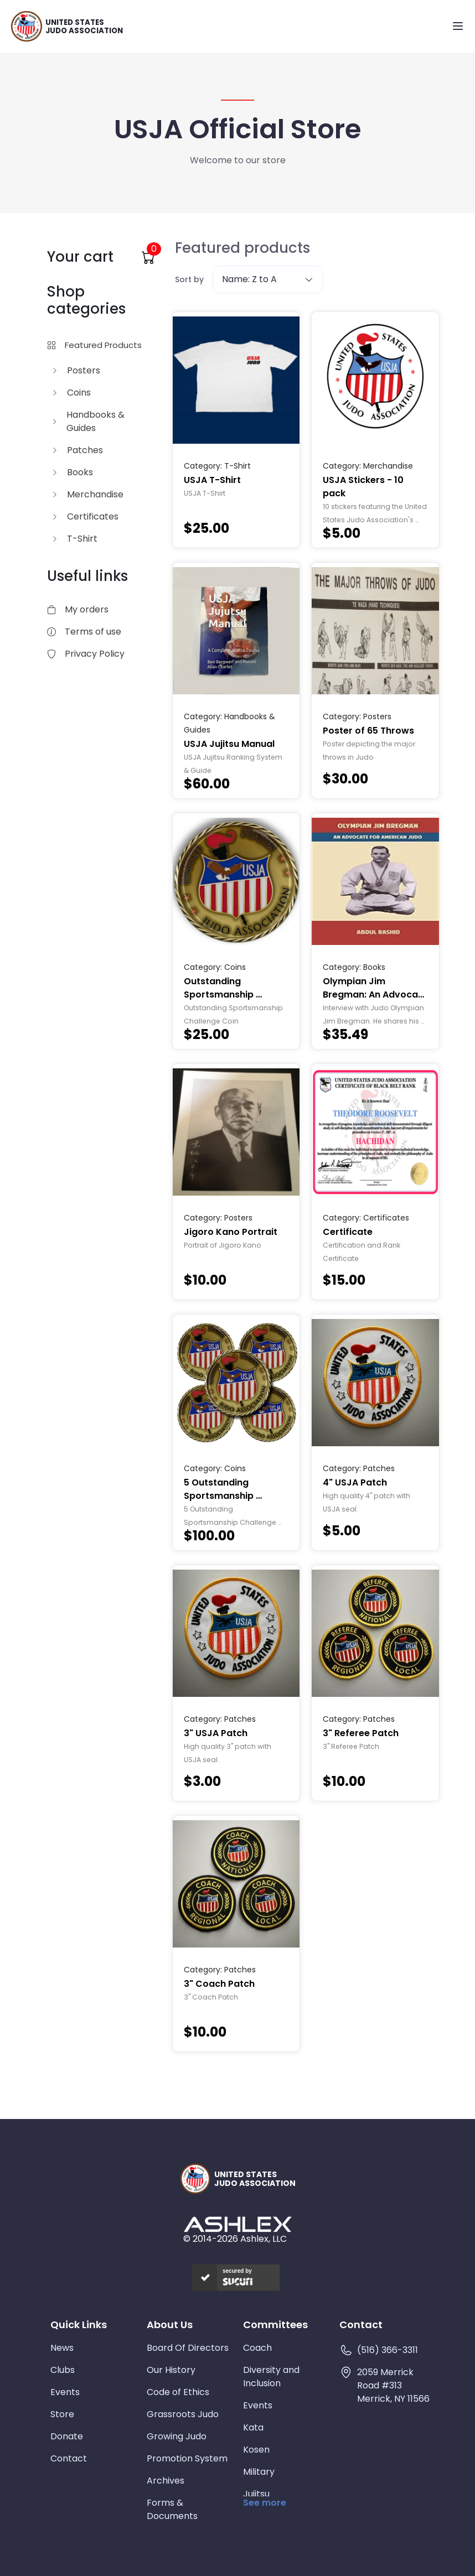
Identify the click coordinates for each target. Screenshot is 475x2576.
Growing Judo (176, 2436)
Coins (71, 392)
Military (259, 2471)
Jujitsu (256, 2493)
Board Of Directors (188, 2347)
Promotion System (187, 2458)
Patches (77, 450)
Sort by (189, 279)
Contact (68, 2458)
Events (65, 2392)
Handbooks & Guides (88, 421)
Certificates (84, 516)
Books (72, 472)
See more (264, 2502)
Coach (257, 2347)
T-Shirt (74, 538)
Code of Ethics (178, 2392)
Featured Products (94, 345)
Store (62, 2414)
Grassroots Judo (183, 2414)
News (62, 2347)
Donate (66, 2436)
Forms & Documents (172, 2509)
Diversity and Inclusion (271, 2377)
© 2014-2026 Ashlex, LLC (235, 2238)
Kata (253, 2427)
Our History (171, 2370)
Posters (75, 370)
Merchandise (87, 494)
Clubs (62, 2370)
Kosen (256, 2449)
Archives (165, 2480)
